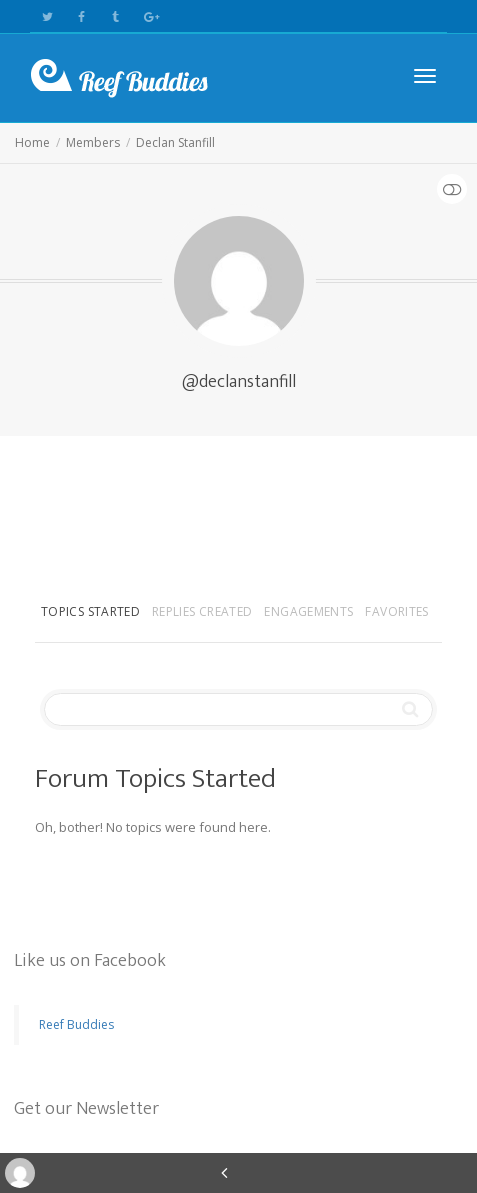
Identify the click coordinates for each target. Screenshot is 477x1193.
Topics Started (90, 611)
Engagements (308, 611)
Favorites (396, 611)
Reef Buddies (76, 1024)
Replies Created (202, 611)
